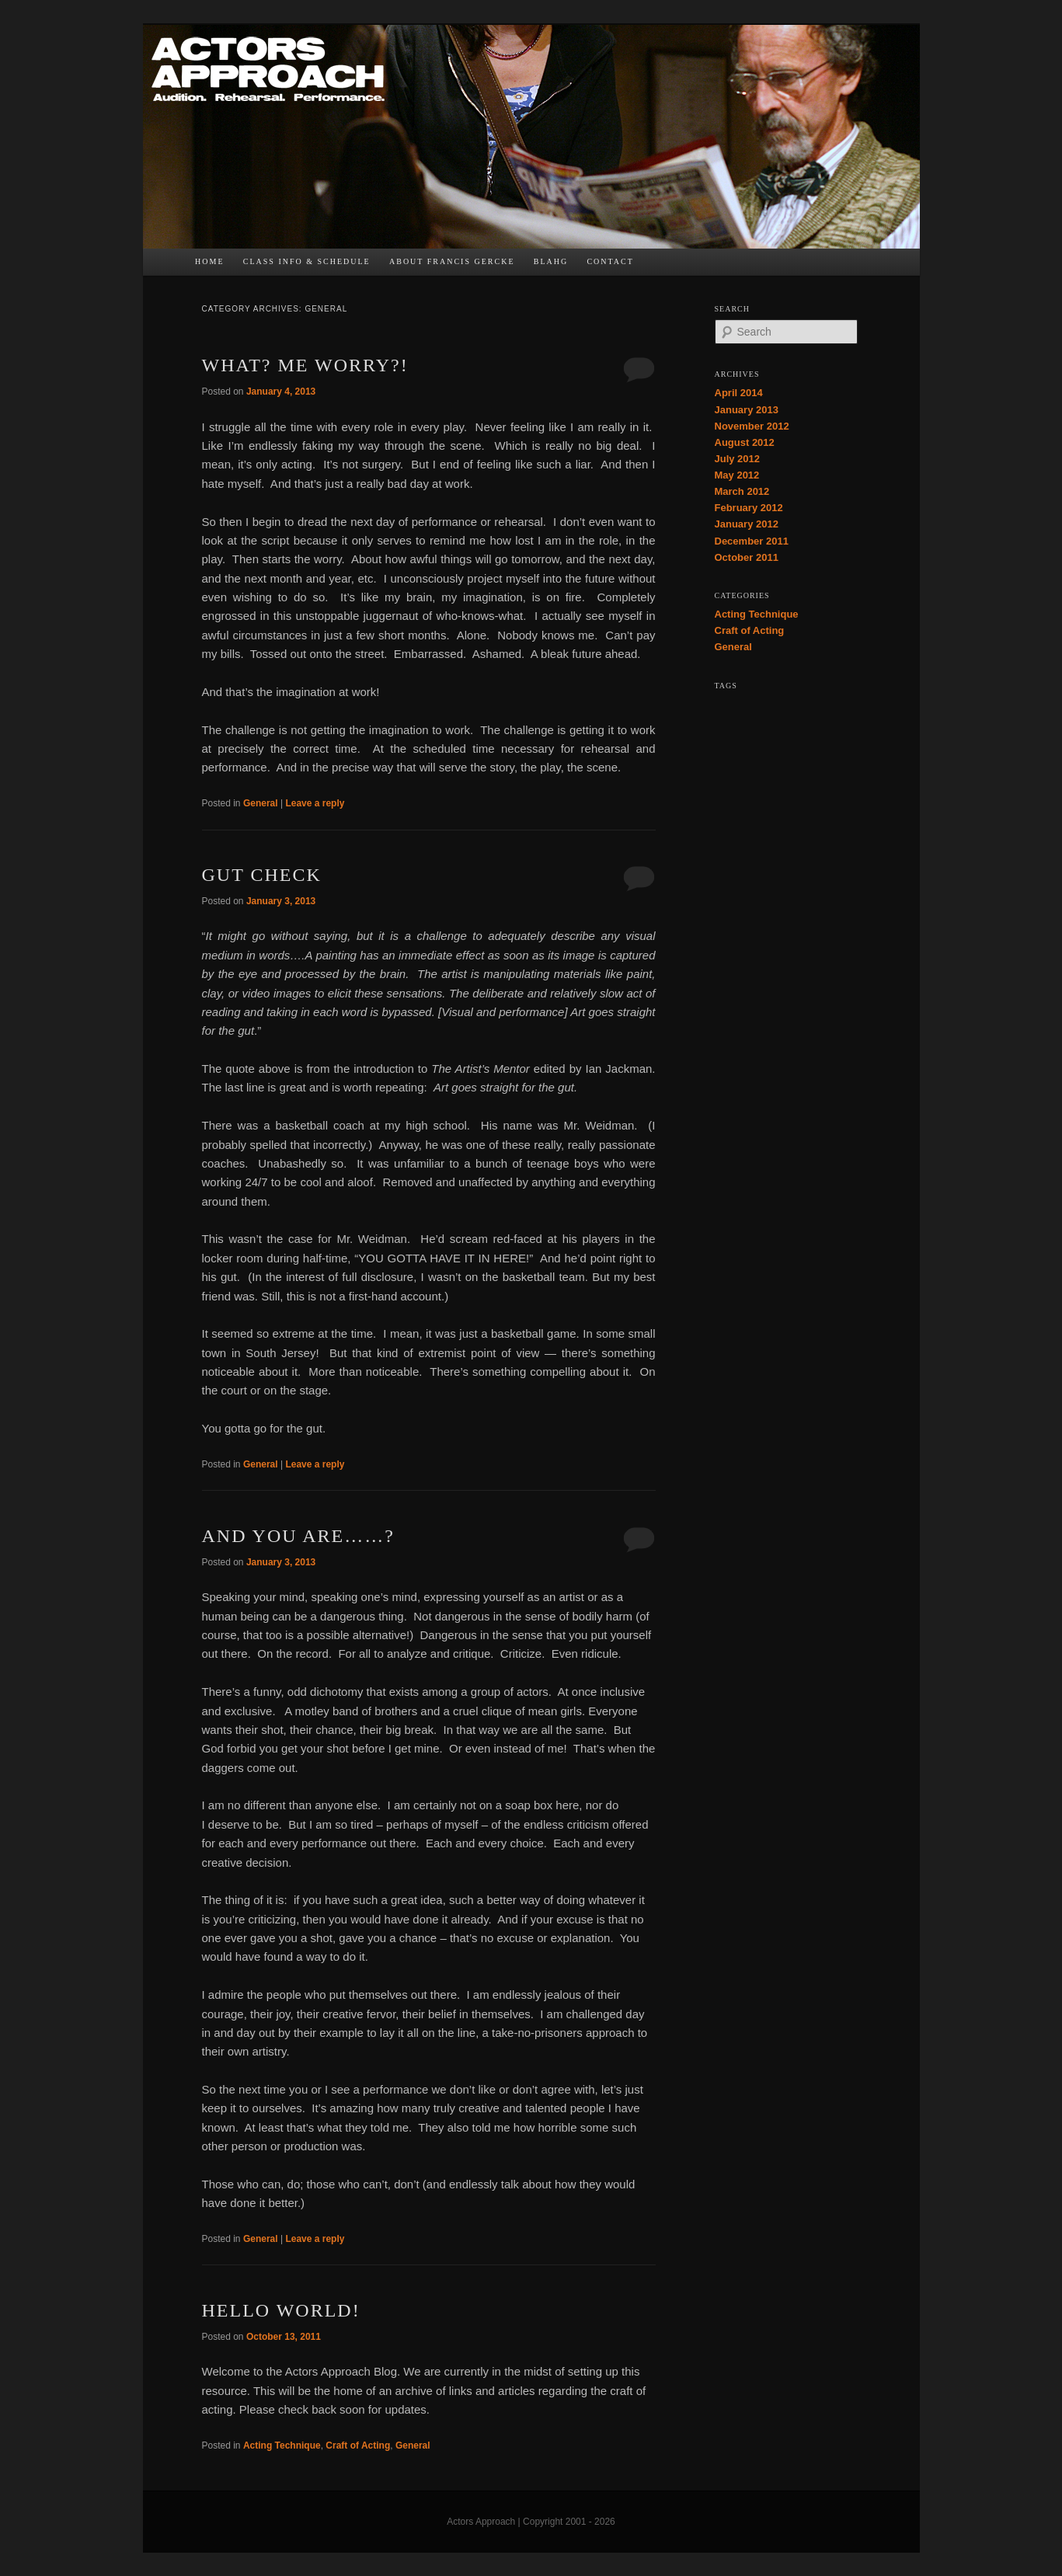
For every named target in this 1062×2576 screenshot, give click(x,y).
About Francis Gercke (452, 261)
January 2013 (746, 410)
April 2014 (739, 393)
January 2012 (746, 524)
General (260, 803)
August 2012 (745, 442)
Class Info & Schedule (307, 261)
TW (683, 266)
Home (209, 261)
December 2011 (752, 541)
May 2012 (737, 475)
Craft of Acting (358, 2445)
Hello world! (281, 2310)
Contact (610, 261)
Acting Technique (282, 2445)
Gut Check (262, 875)
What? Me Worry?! (305, 365)
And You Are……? (298, 1536)
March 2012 (742, 491)
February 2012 (749, 507)
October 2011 (746, 557)
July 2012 (738, 459)
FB (652, 266)
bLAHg (551, 261)
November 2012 (752, 426)
